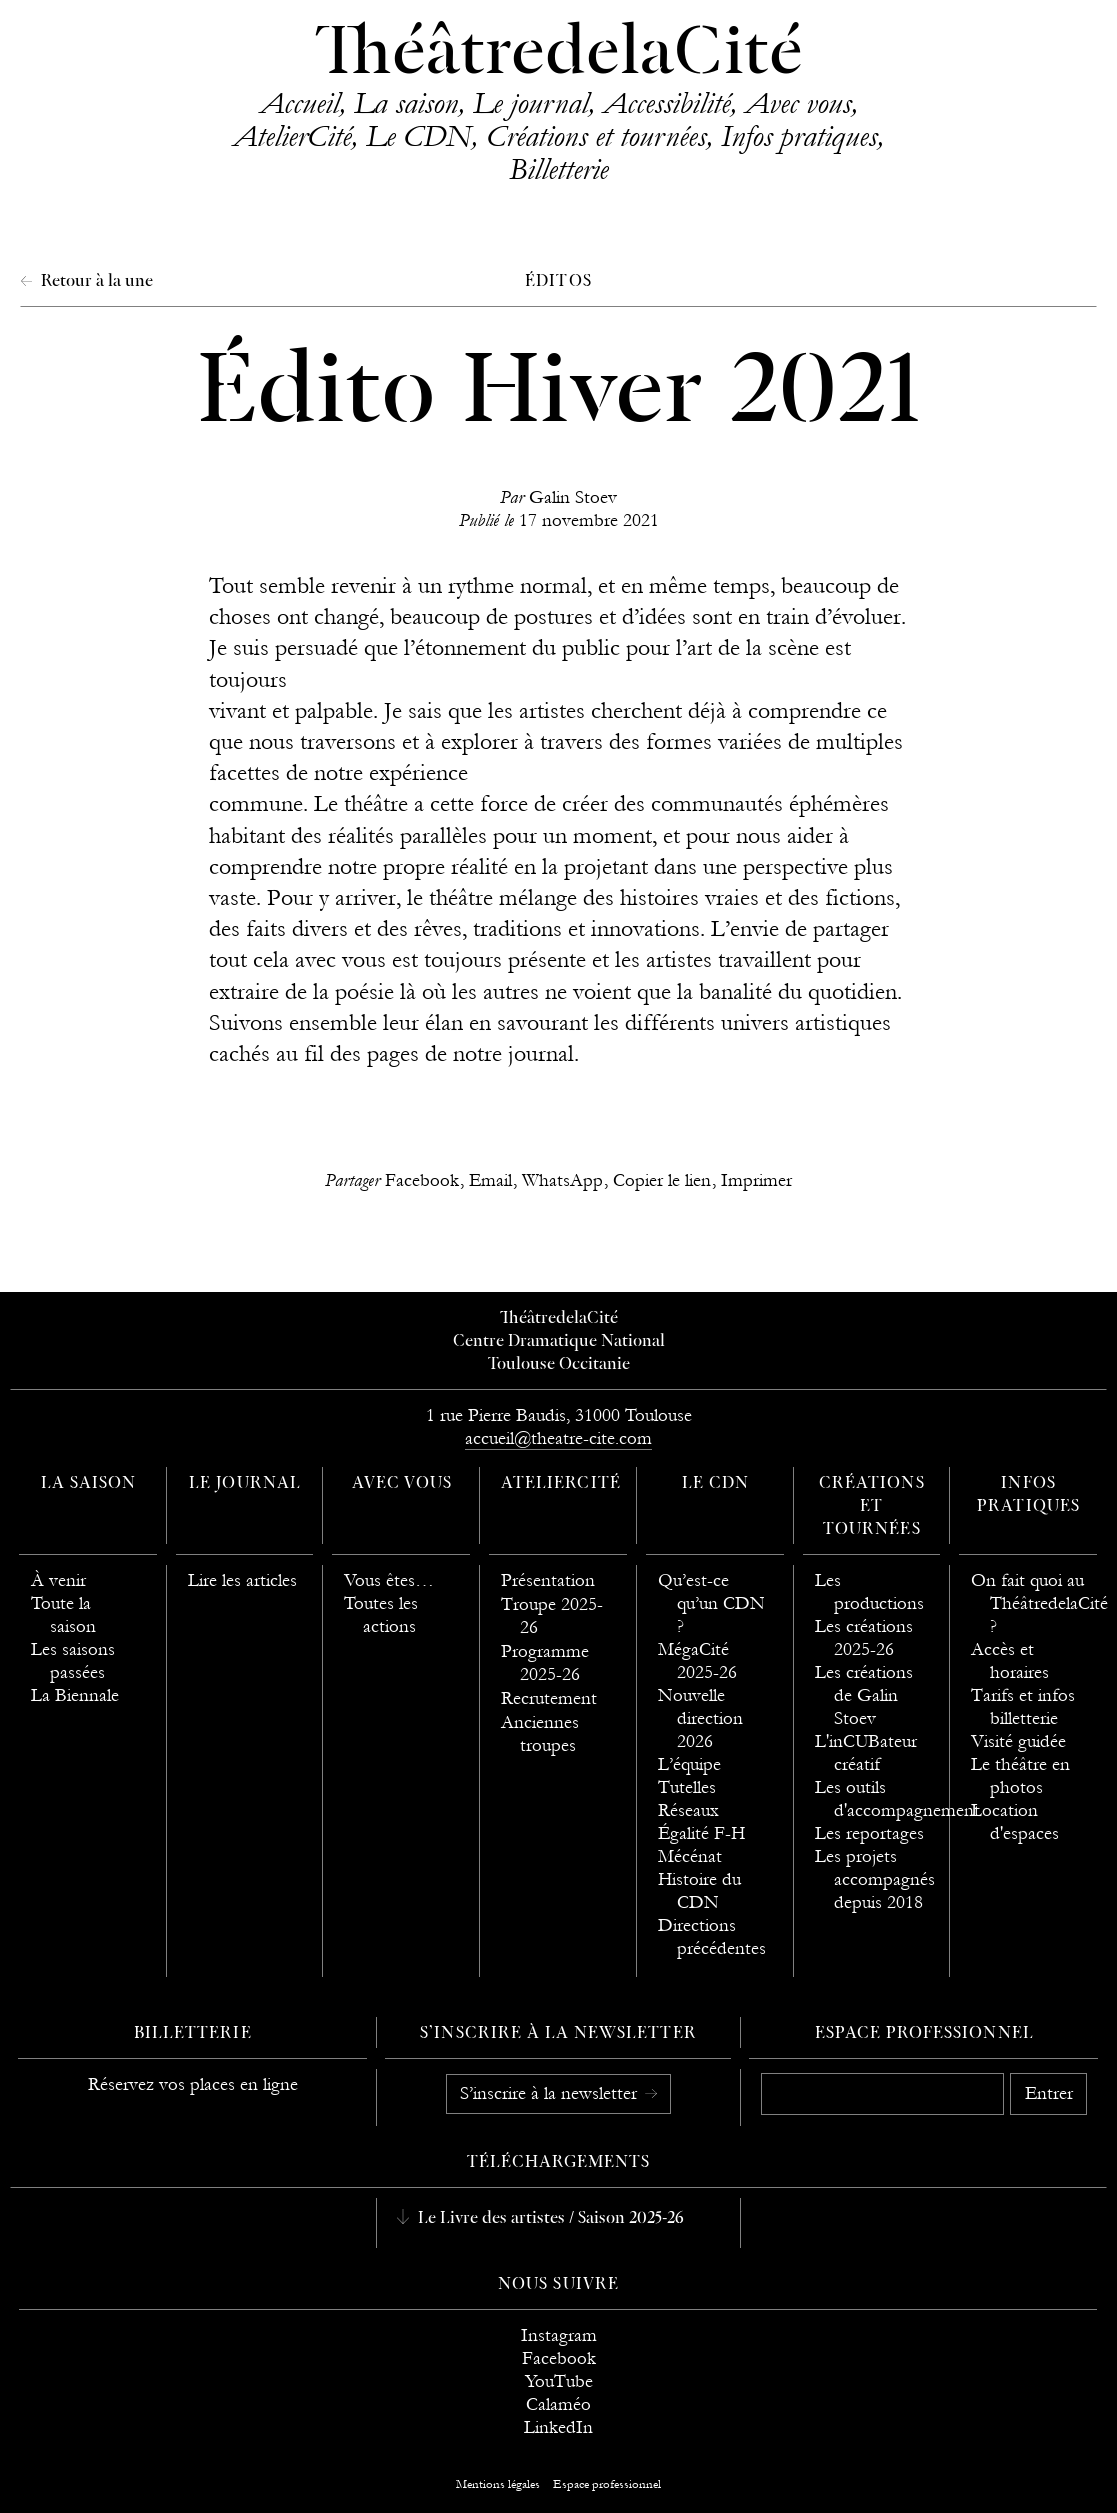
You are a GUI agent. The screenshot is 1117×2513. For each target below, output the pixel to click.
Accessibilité (666, 103)
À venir (58, 1580)
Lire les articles (242, 1580)
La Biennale (75, 1695)
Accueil (299, 103)
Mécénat (690, 1856)
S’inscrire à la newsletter (551, 2092)
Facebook (422, 1180)
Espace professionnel (924, 2034)
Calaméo (558, 2404)
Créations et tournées (596, 136)
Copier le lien (662, 1180)
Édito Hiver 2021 (558, 396)
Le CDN (418, 136)
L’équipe (689, 1764)
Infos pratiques (799, 136)
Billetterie (558, 169)
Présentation (548, 1580)
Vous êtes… (389, 1580)
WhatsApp (562, 1180)
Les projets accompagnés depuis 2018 (875, 1879)
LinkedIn (558, 2427)
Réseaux (688, 1810)
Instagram (559, 2335)
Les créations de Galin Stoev (864, 1695)
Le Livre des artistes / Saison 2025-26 (549, 2219)
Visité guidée (1018, 1741)
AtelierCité (292, 136)
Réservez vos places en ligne (193, 2084)
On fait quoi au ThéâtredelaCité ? (1039, 1603)
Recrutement (549, 1698)
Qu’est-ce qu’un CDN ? (711, 1603)
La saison (406, 103)
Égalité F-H (701, 1833)
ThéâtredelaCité (559, 55)
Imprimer (756, 1180)
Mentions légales (498, 2484)
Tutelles (687, 1787)
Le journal (530, 103)
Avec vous (798, 103)
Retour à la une (95, 282)
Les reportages (869, 1833)
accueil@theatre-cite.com (558, 1438)
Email (490, 1180)
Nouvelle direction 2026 (700, 1718)
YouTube (559, 2381)
